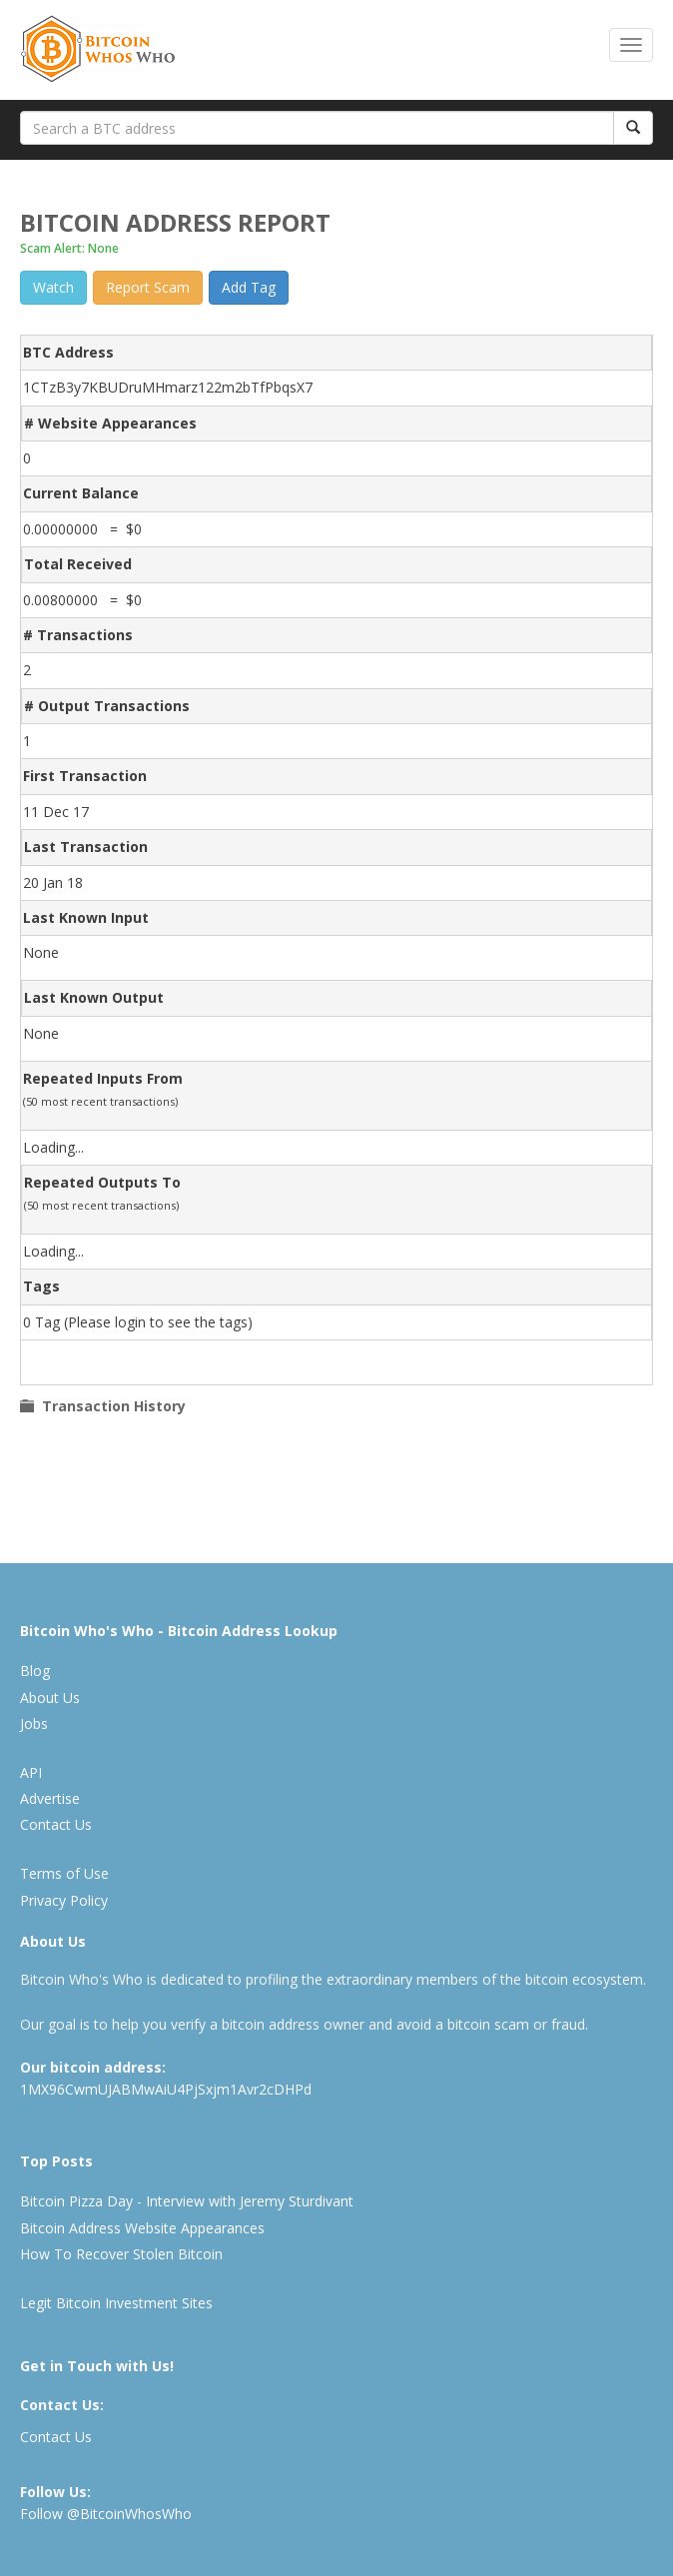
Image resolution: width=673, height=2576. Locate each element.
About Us (50, 1697)
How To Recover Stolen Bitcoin (121, 2253)
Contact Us (56, 1824)
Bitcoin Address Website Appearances (142, 2227)
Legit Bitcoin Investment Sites (116, 2302)
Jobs (34, 1723)
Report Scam (148, 287)
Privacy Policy (64, 1900)
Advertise (50, 1798)
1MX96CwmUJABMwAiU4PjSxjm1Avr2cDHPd (166, 2089)
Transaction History (110, 1405)
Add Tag (249, 287)
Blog (35, 1670)
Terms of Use (64, 1873)
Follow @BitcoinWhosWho (106, 2513)
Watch (53, 287)
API (31, 1772)
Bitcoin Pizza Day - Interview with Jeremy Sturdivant (186, 2200)
